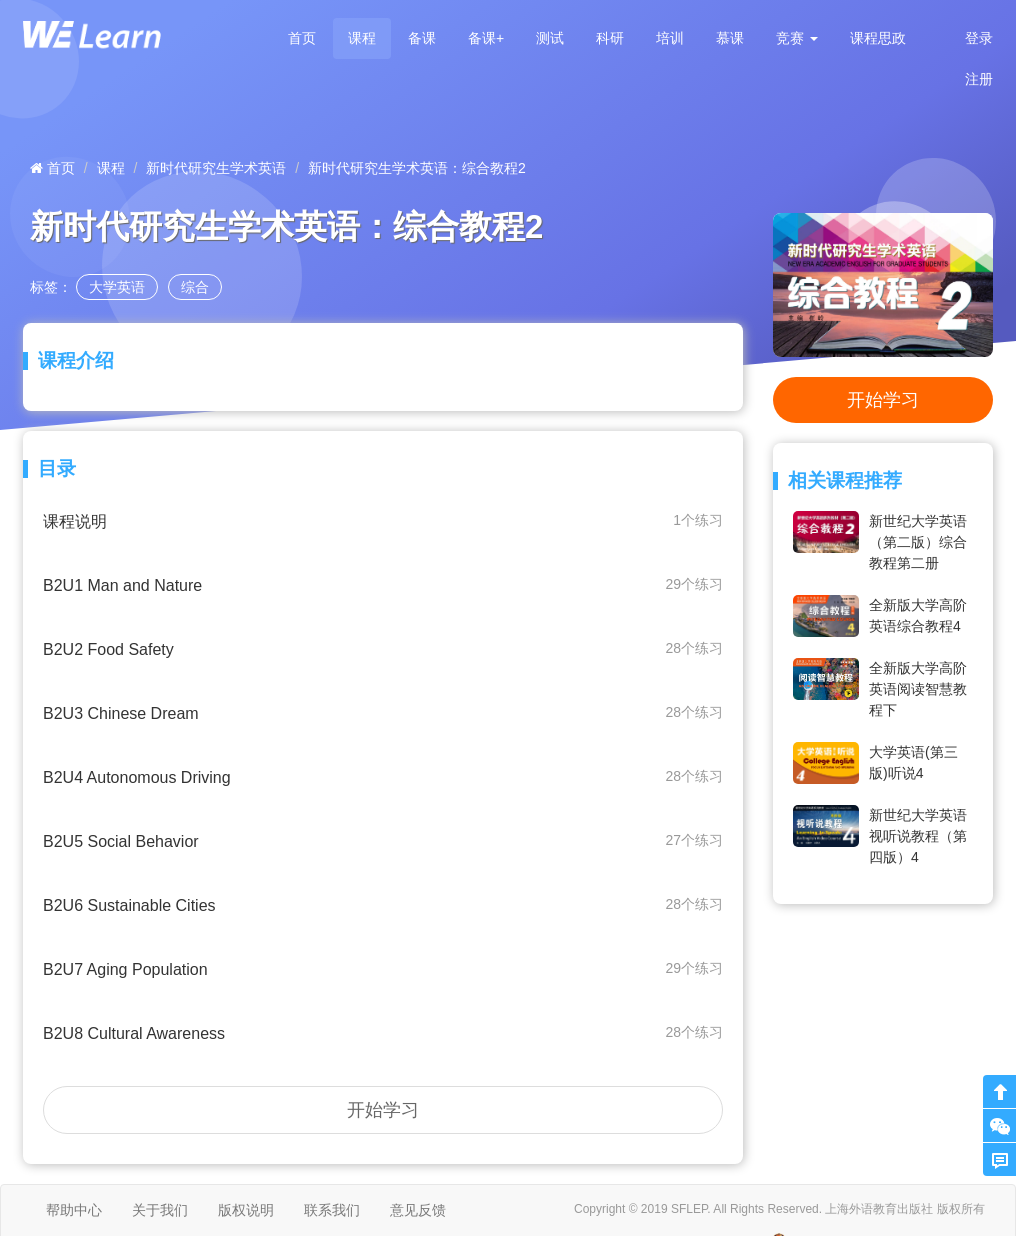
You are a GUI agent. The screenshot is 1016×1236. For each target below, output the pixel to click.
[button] (797, 38)
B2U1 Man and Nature (383, 584)
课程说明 (383, 520)
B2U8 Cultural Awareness (383, 1032)
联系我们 (332, 1210)
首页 (302, 38)
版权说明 (246, 1210)
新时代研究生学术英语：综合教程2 (417, 168)
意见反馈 (418, 1210)
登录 (979, 38)
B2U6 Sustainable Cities (383, 904)
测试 (550, 38)
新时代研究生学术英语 (216, 168)
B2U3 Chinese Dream (383, 712)
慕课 (730, 38)
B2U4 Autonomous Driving (383, 776)
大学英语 (117, 287)
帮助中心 (74, 1210)
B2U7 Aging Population (383, 968)
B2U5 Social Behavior (383, 840)
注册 (979, 79)
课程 (362, 38)
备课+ (486, 38)
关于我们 (160, 1210)
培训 (670, 38)
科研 (610, 38)
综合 (195, 287)
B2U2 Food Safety (383, 648)
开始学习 (383, 1110)
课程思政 (878, 38)
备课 (422, 38)
